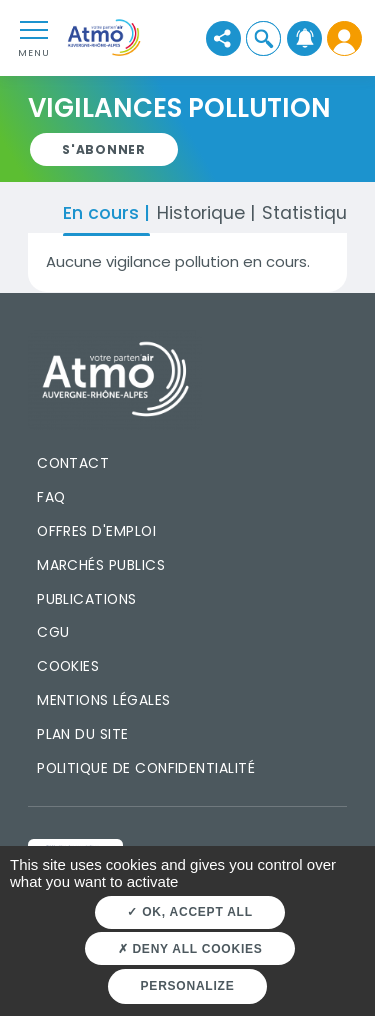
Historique (203, 212)
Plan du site (83, 734)
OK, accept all (189, 912)
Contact (73, 463)
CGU (53, 632)
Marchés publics (101, 565)
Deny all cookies (190, 949)
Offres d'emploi (96, 531)
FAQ (51, 497)
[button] (263, 38)
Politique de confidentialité (146, 768)
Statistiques (315, 212)
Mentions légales (103, 700)
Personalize (188, 986)
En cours (103, 212)
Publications (87, 599)
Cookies (68, 666)
